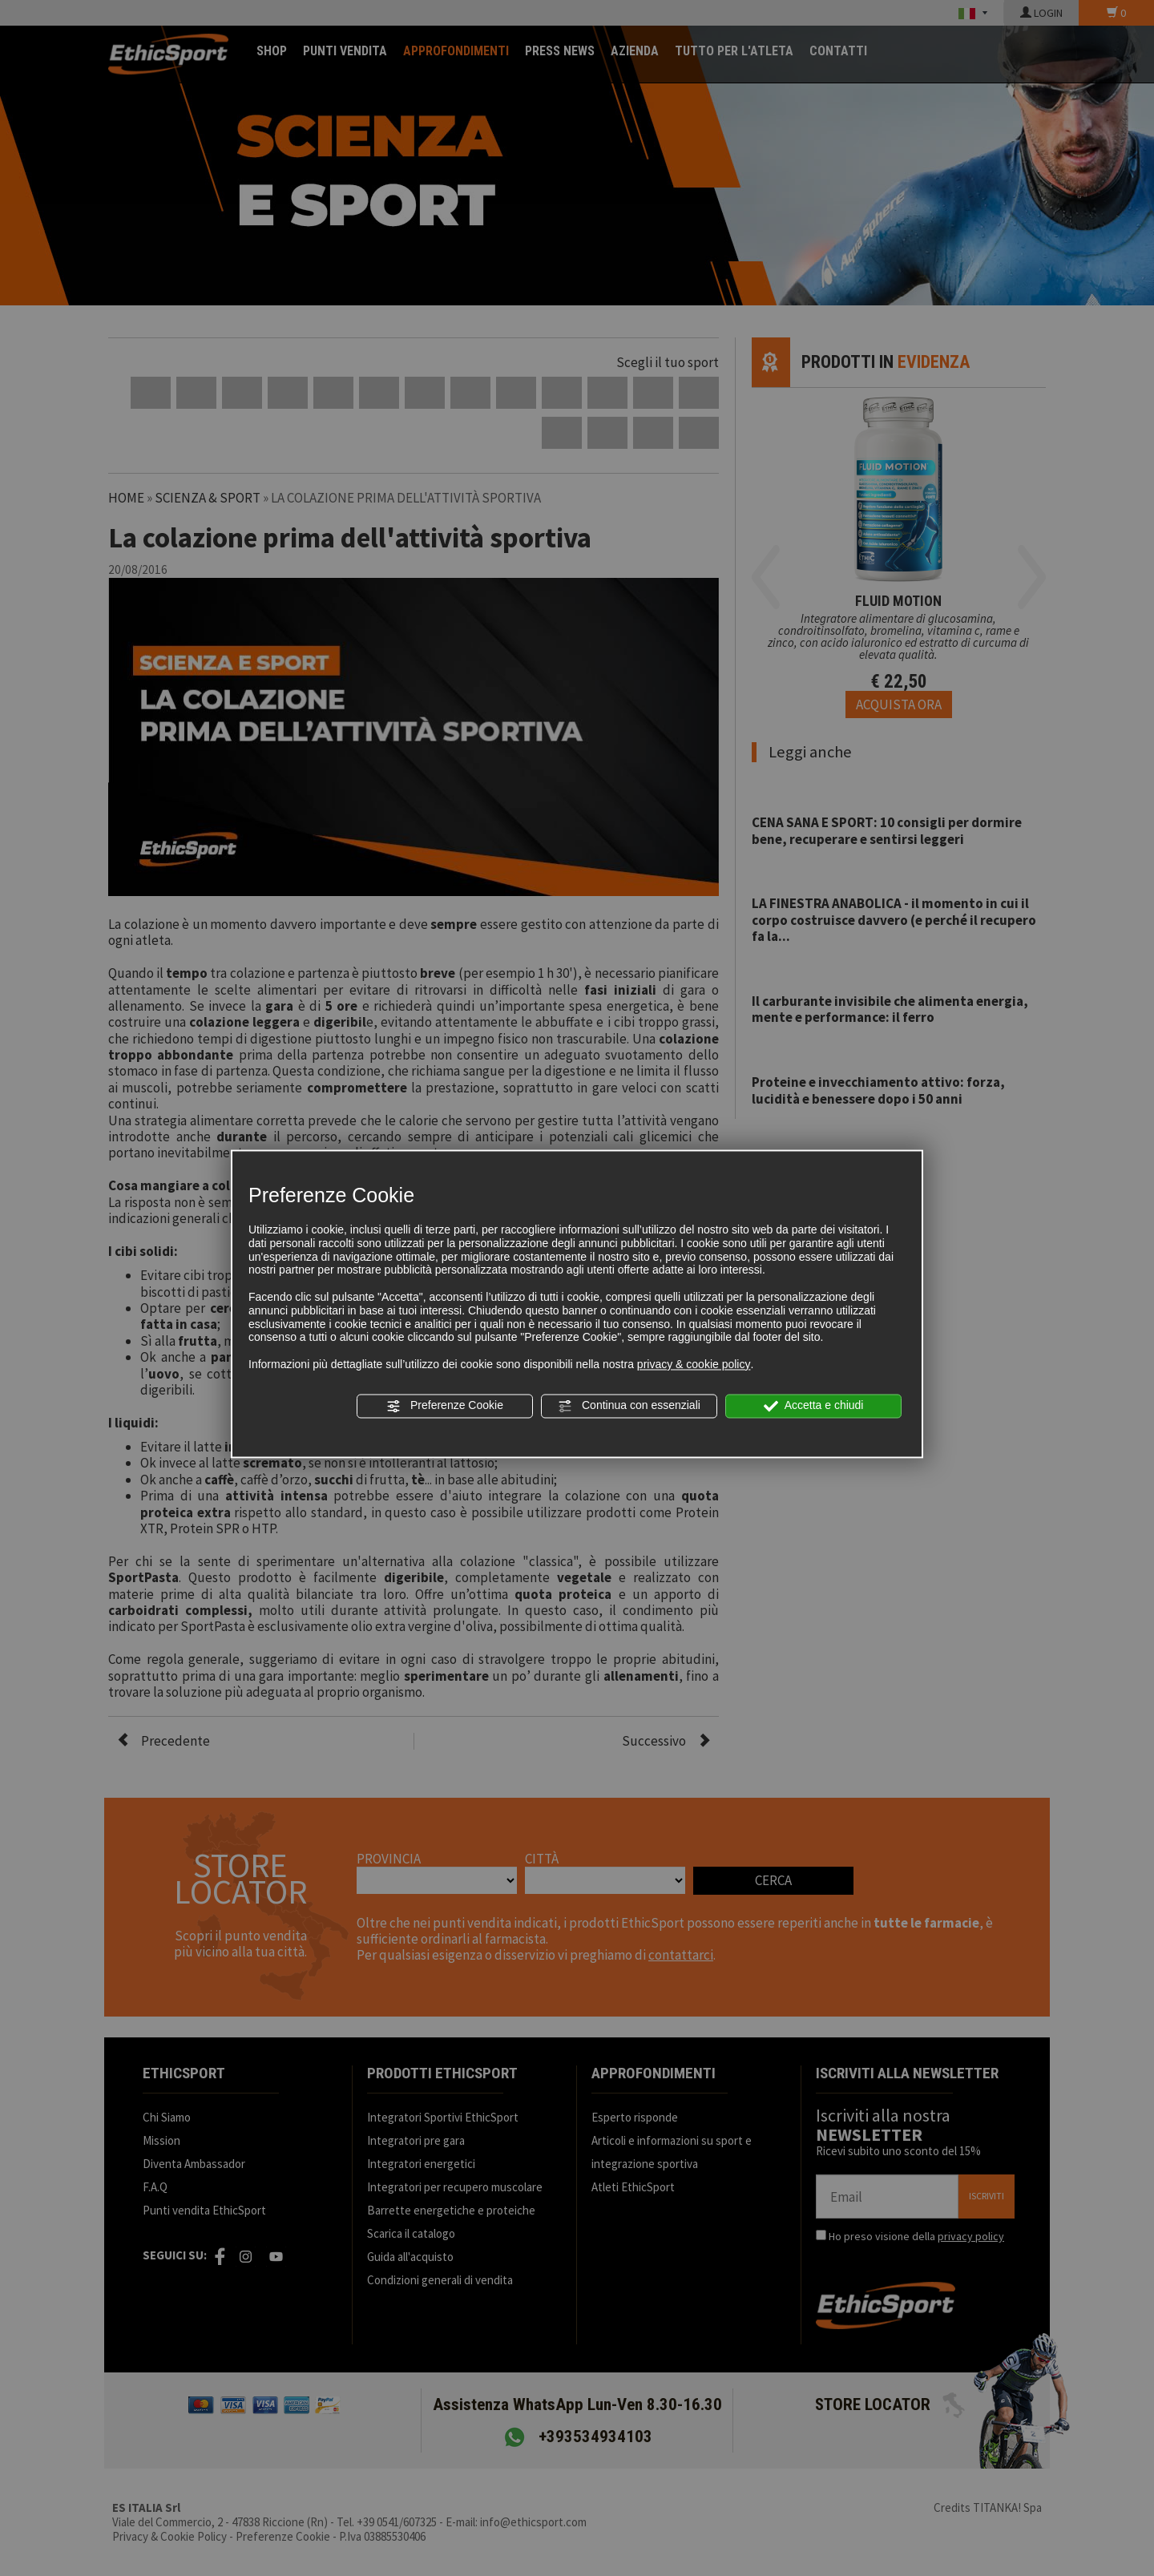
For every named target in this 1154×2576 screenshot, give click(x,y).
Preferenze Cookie (444, 1406)
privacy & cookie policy (694, 1364)
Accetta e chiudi (814, 1406)
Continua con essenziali (629, 1406)
